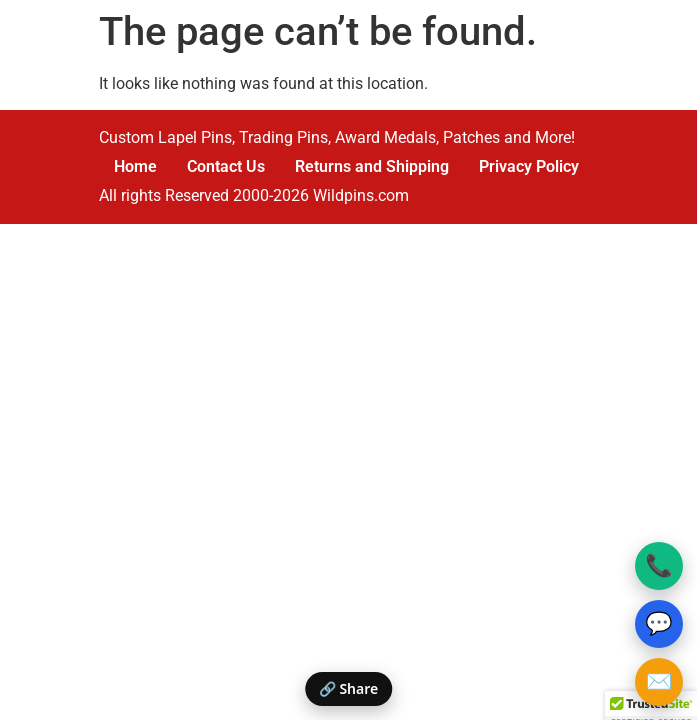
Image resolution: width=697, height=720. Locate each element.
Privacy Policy (529, 166)
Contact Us (226, 166)
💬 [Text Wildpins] (658, 623)
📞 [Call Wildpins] (658, 565)
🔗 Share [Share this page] (348, 688)
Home (135, 166)
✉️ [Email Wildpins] (658, 681)
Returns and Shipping (372, 166)
